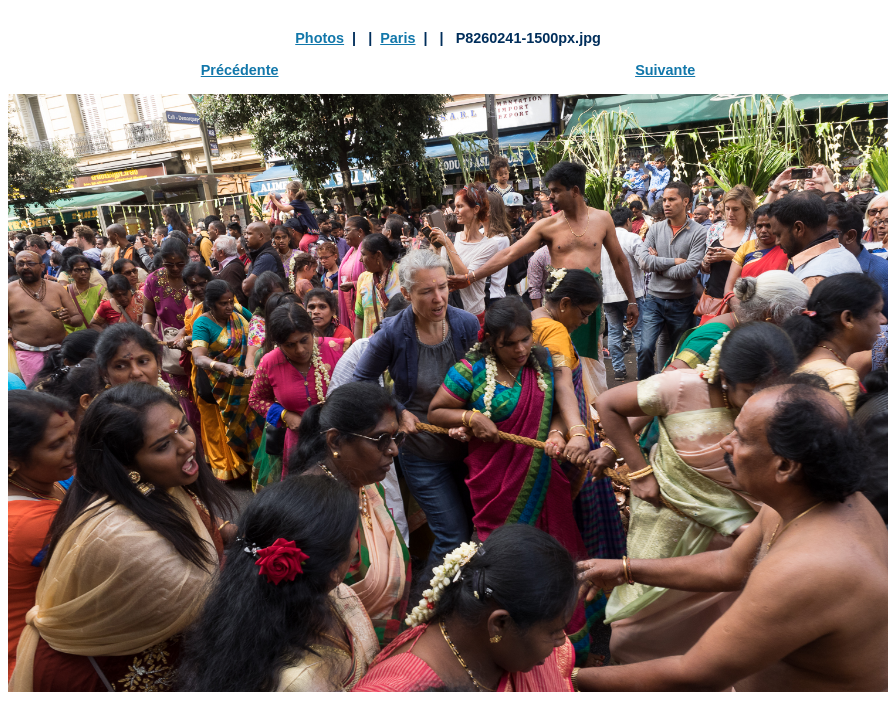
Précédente (240, 70)
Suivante (665, 70)
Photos (319, 38)
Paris (397, 38)
